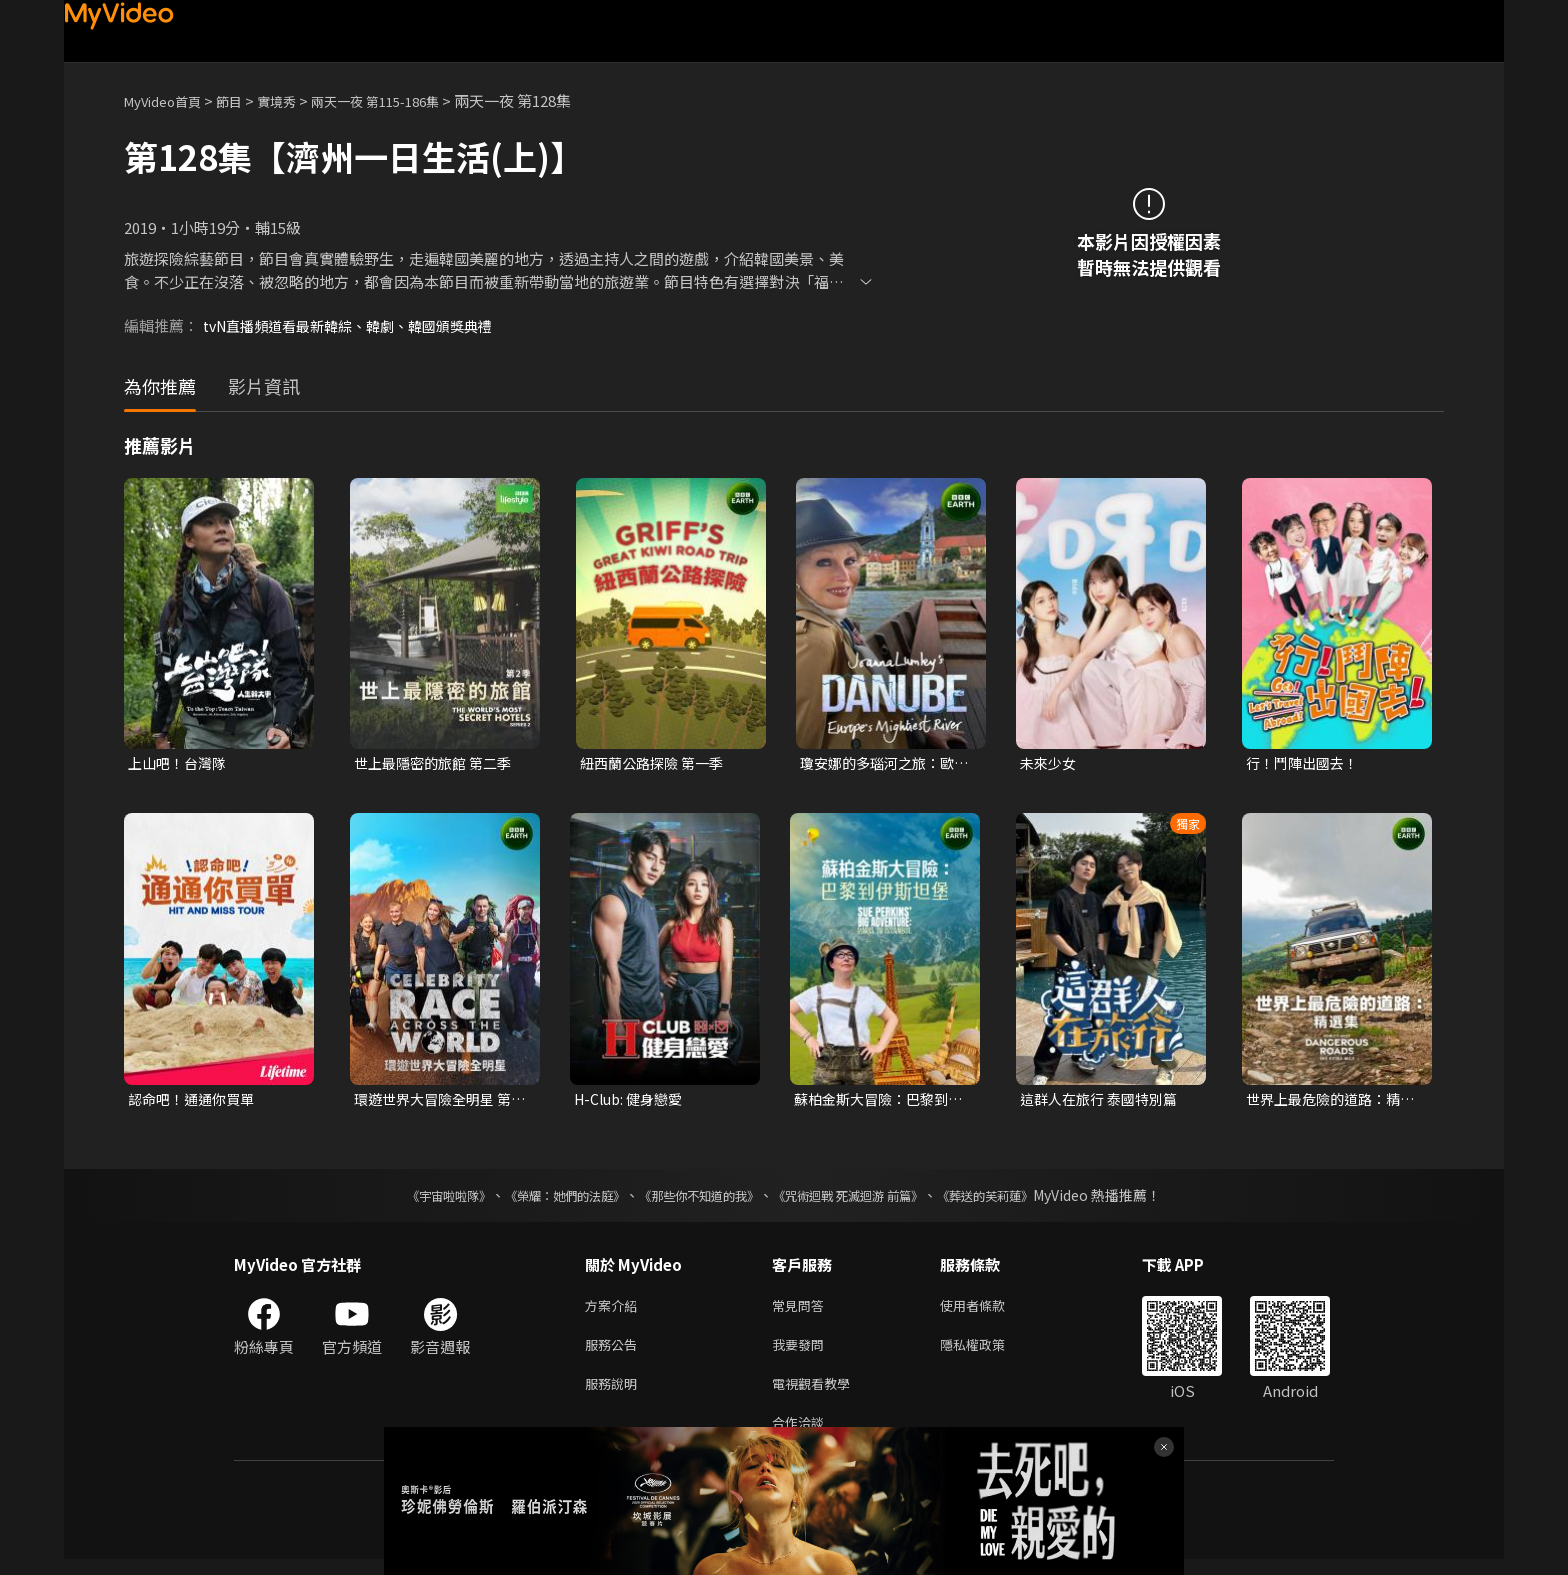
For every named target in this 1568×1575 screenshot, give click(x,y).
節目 (245, 100)
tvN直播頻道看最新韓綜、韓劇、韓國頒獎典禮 (359, 325)
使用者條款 (989, 1310)
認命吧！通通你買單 (195, 1101)
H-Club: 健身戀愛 (632, 1101)
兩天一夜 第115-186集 (408, 100)
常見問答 (802, 1310)
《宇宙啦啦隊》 (409, 1199)
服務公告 (615, 1352)
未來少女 (1050, 763)
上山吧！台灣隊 (180, 763)
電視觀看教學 (817, 1394)
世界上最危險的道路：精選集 (1328, 1102)
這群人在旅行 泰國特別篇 (1104, 1101)
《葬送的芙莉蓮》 (1024, 1199)
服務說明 (615, 1394)
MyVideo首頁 (169, 100)
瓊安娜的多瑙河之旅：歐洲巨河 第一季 (882, 764)
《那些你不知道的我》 (696, 1199)
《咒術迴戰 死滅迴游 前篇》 (867, 1199)
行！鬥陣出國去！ (1306, 763)
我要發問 (802, 1352)
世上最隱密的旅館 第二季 (438, 763)
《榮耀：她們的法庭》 (542, 1199)
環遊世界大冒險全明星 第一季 (438, 1102)
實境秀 (297, 100)
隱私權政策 (989, 1352)
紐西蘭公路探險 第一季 (656, 763)
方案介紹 (615, 1310)
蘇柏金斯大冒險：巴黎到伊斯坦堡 (876, 1102)
